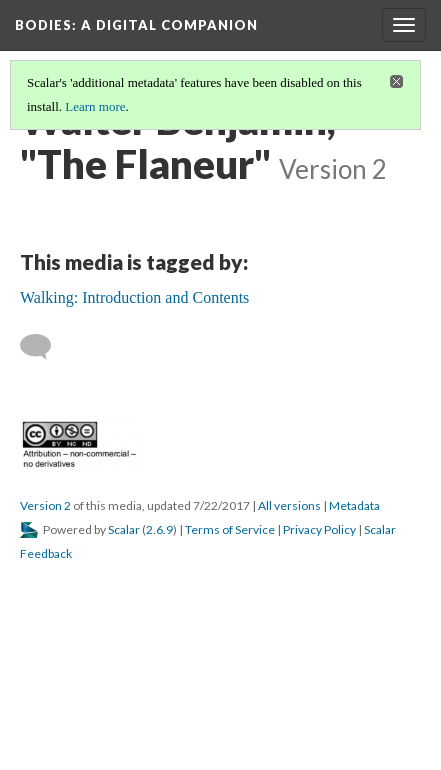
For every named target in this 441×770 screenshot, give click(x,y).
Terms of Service (230, 529)
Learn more (95, 106)
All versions (289, 505)
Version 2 (45, 505)
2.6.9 (159, 529)
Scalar (124, 529)
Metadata (354, 505)
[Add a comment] (44, 347)
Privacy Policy (319, 529)
